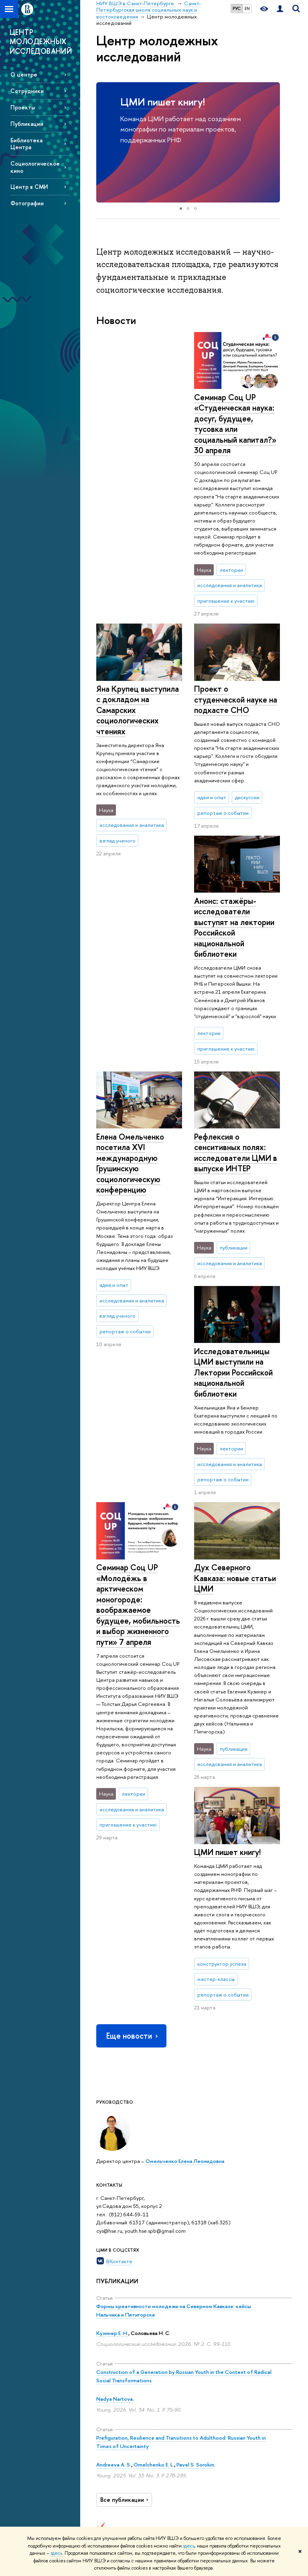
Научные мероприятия (190, 2295)
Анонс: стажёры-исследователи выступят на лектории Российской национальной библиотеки (136, 715)
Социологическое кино (35, 167)
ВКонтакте (119, 1893)
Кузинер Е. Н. (112, 1964)
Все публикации (125, 2132)
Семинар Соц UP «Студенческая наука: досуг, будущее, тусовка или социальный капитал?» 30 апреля (137, 424)
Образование (157, 2280)
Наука (184, 2280)
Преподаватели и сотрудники (114, 2360)
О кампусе (110, 2285)
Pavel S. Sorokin (195, 2096)
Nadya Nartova (114, 2030)
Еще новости (132, 1667)
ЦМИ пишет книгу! (162, 102)
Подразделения (114, 2345)
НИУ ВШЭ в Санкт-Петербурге (133, 2248)
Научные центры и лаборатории (190, 2317)
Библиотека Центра (26, 143)
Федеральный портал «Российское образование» (270, 2381)
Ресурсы (227, 2280)
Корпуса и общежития (110, 2396)
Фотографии (27, 203)
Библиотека (227, 2291)
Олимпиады (149, 2378)
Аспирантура (150, 2454)
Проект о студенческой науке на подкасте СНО (235, 647)
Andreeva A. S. (113, 2096)
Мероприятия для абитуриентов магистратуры (152, 2337)
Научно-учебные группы (184, 2344)
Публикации (26, 124)
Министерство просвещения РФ (270, 2350)
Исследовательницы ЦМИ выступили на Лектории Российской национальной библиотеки (233, 1153)
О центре (23, 74)
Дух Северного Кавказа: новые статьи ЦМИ (235, 1359)
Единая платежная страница (108, 2498)
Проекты (22, 107)
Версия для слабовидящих (113, 2475)
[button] (103, 142)
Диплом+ (147, 2425)
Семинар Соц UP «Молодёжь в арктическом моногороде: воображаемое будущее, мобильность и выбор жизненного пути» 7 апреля (138, 1176)
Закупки (105, 2411)
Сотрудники (27, 91)
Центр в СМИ (29, 186)
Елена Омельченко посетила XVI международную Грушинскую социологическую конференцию (228, 875)
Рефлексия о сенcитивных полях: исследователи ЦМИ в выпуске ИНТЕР (137, 940)
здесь (189, 2546)
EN (247, 8)
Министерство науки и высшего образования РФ (270, 2316)
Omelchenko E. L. (154, 2096)
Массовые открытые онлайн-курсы (269, 2411)
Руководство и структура (111, 2331)
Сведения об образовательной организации (117, 2308)
